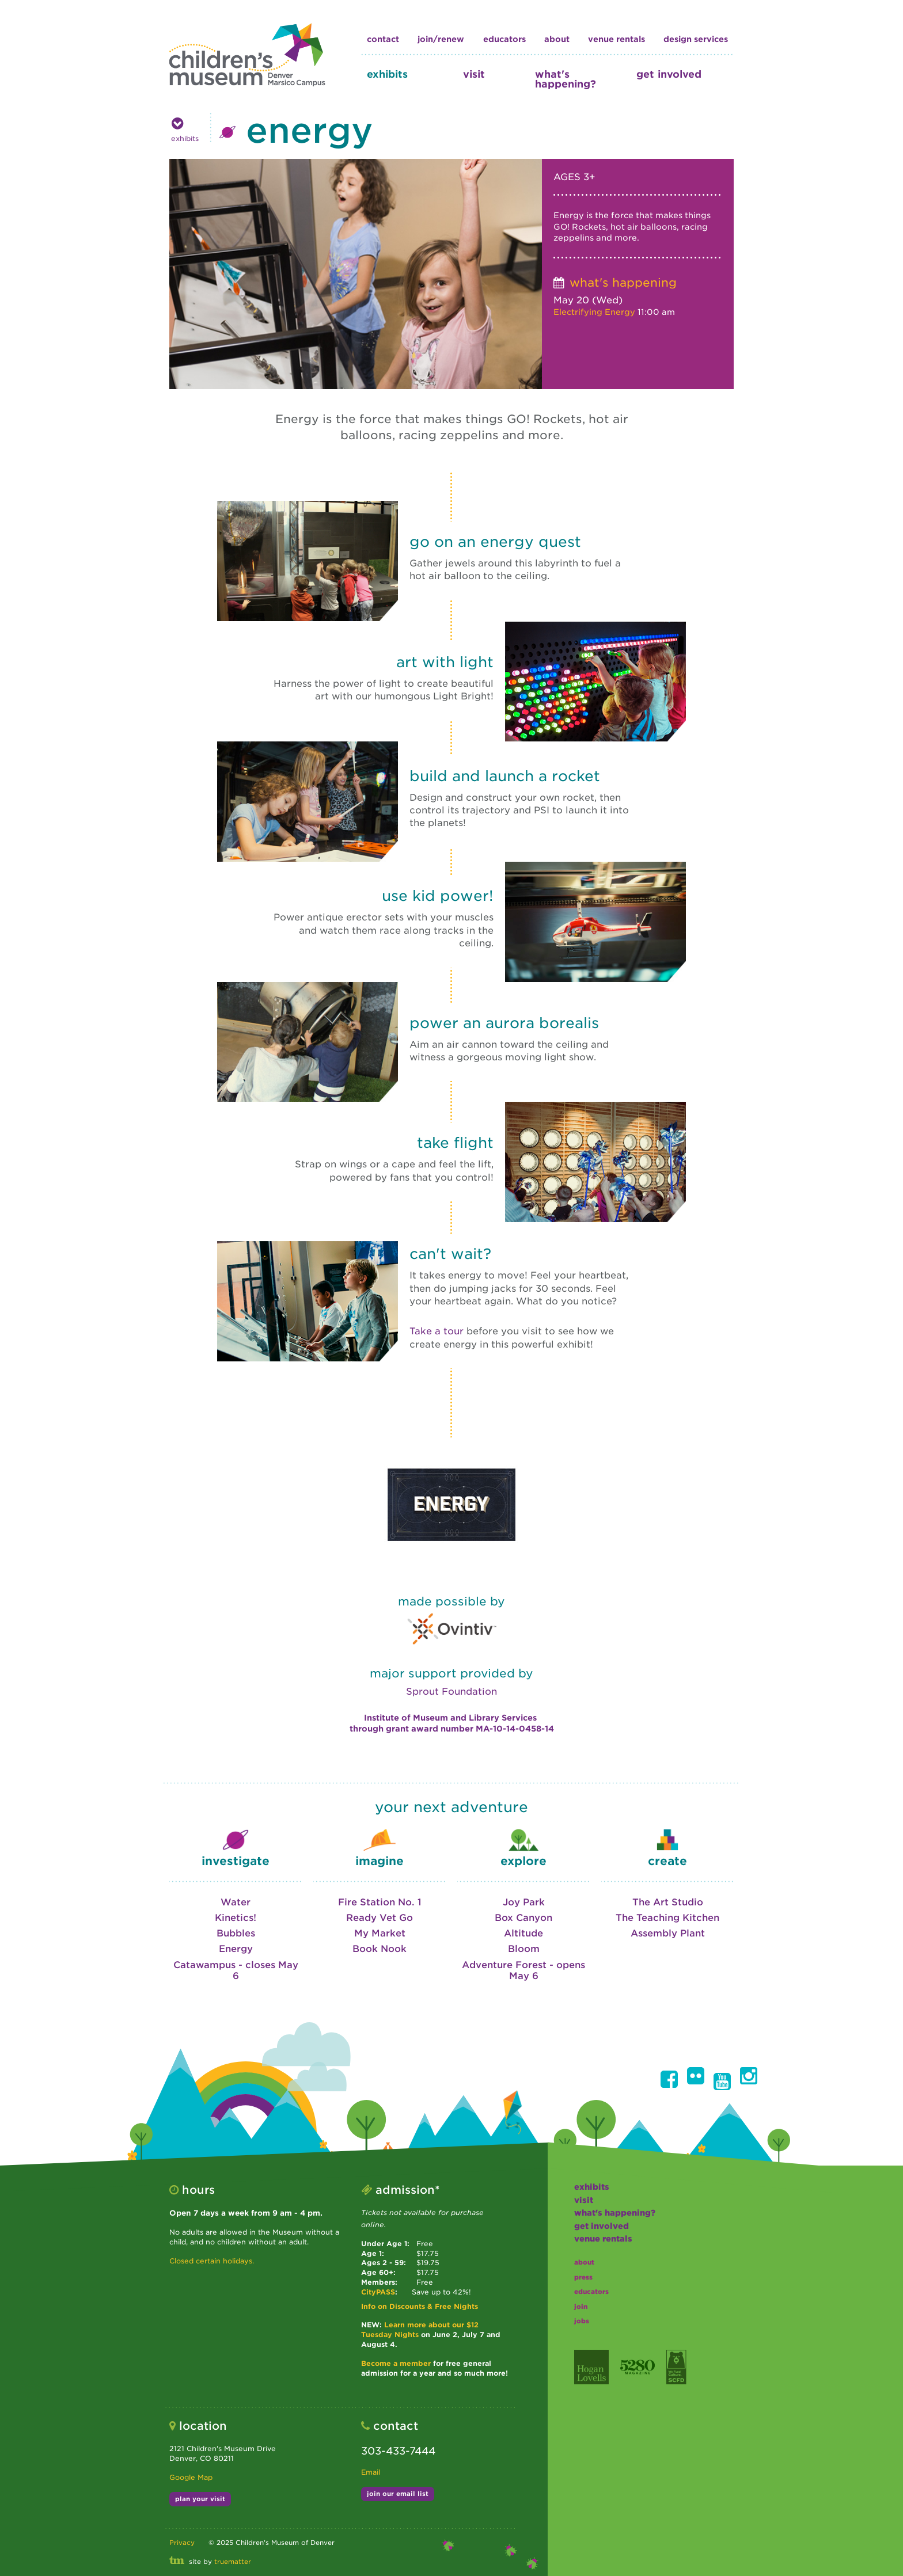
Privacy (182, 2543)
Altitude (523, 1933)
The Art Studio (667, 1902)
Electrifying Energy (594, 312)
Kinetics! (235, 1917)
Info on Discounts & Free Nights (419, 2306)
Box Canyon (523, 1917)
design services (695, 39)
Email (370, 2472)
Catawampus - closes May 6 (235, 1970)
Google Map (191, 2477)
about (557, 39)
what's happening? (565, 79)
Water (236, 1902)
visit (474, 74)
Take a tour (436, 1331)
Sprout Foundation (451, 1691)
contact (383, 39)
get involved (668, 74)
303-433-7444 (398, 2451)
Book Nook (379, 1948)
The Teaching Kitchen (667, 1917)
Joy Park (524, 1902)
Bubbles (236, 1933)
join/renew (441, 39)
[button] (669, 2079)
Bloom (524, 1948)
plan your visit (200, 2499)
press (583, 2277)
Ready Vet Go (379, 1917)
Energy (236, 1948)
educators (504, 39)
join (580, 2307)
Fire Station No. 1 (380, 1902)
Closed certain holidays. (211, 2261)
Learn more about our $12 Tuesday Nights (420, 2329)
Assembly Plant (668, 1933)
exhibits (387, 74)
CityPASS (378, 2292)
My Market (379, 1933)
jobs (581, 2321)
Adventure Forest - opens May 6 (523, 1970)
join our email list (397, 2494)
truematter (232, 2562)
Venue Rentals (616, 39)
